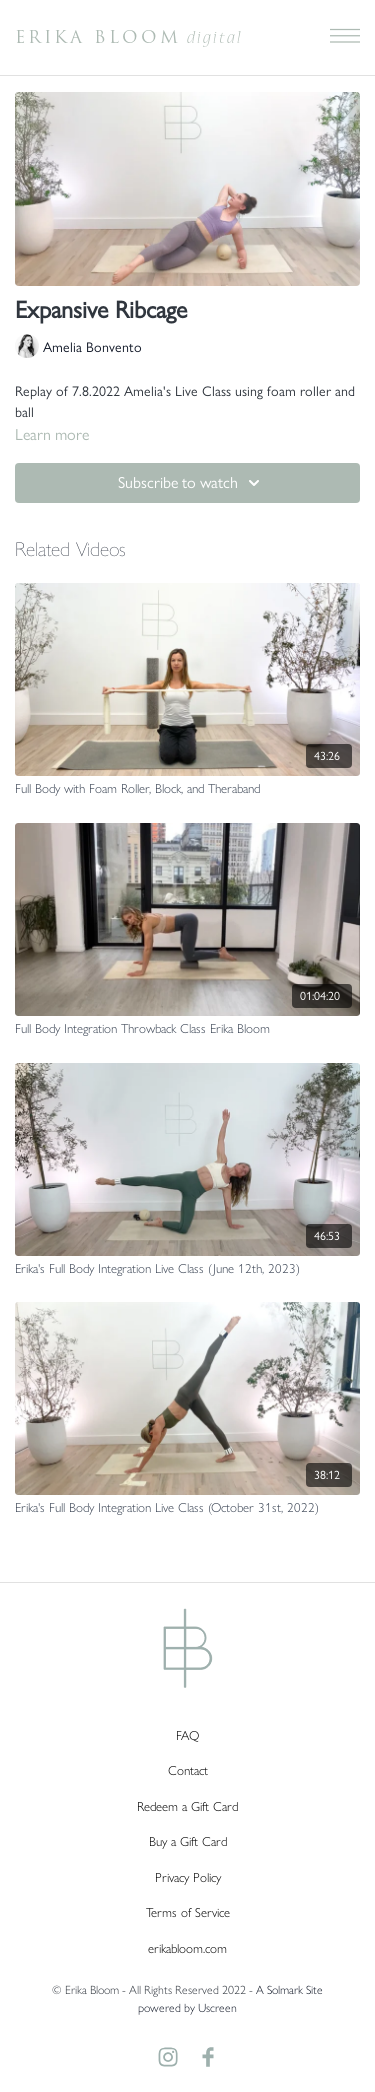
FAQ (187, 1735)
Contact (188, 1770)
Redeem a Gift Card (187, 1806)
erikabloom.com (187, 1948)
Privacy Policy (188, 1877)
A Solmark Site (289, 1990)
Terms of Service (188, 1912)
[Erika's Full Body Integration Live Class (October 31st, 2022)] (187, 1508)
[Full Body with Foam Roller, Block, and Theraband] (187, 789)
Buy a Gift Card (188, 1841)
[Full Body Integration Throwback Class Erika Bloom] (187, 1029)
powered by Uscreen (187, 2008)
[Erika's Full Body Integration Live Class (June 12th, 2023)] (187, 1269)
